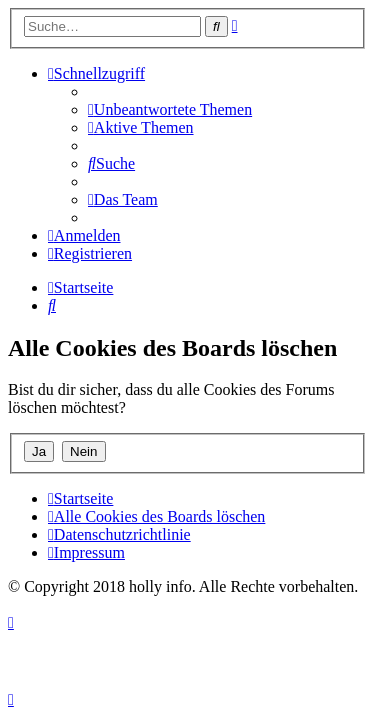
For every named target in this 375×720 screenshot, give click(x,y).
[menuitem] (170, 109)
